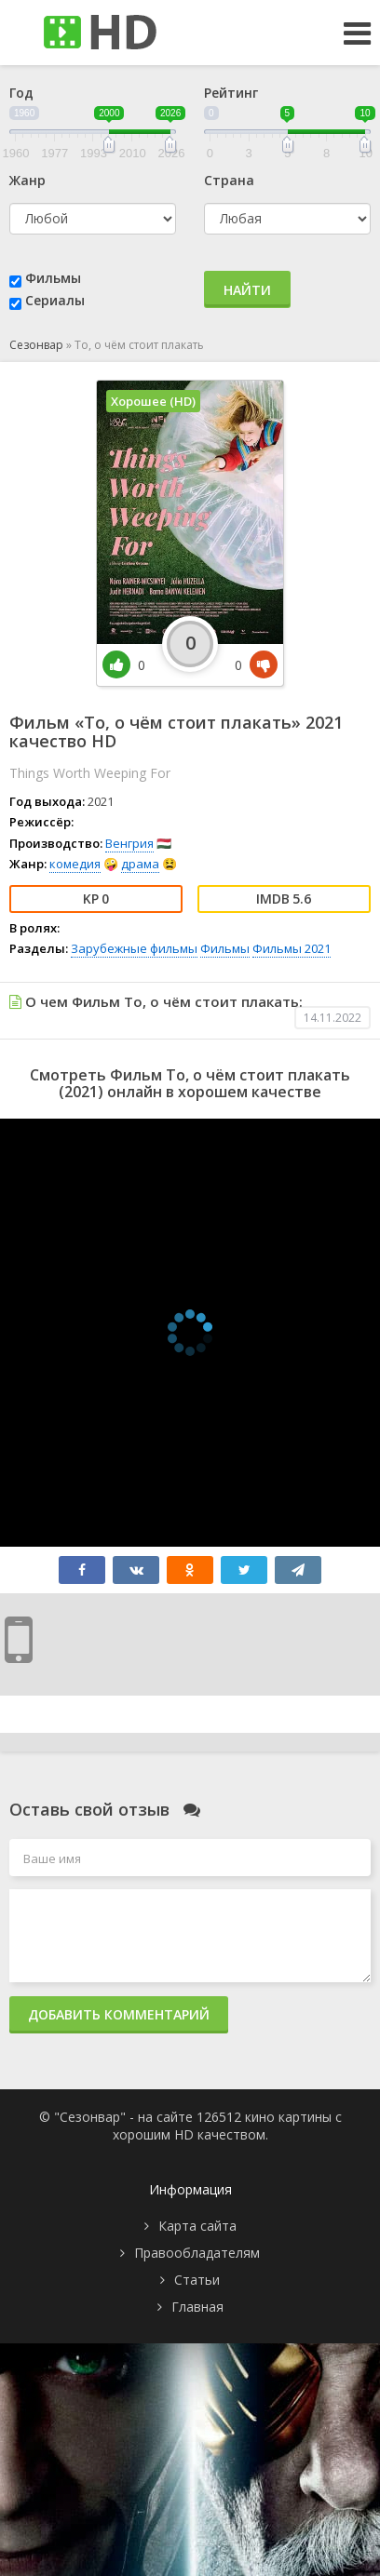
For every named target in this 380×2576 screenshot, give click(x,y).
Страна (229, 180)
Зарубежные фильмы (134, 948)
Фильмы (53, 278)
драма (140, 863)
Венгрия (129, 843)
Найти (247, 290)
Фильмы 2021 (291, 948)
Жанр (27, 180)
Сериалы (55, 300)
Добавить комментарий (119, 2014)
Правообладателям (197, 2252)
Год (21, 92)
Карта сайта (197, 2225)
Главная (197, 2306)
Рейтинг (231, 92)
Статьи (197, 2279)
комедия (75, 863)
